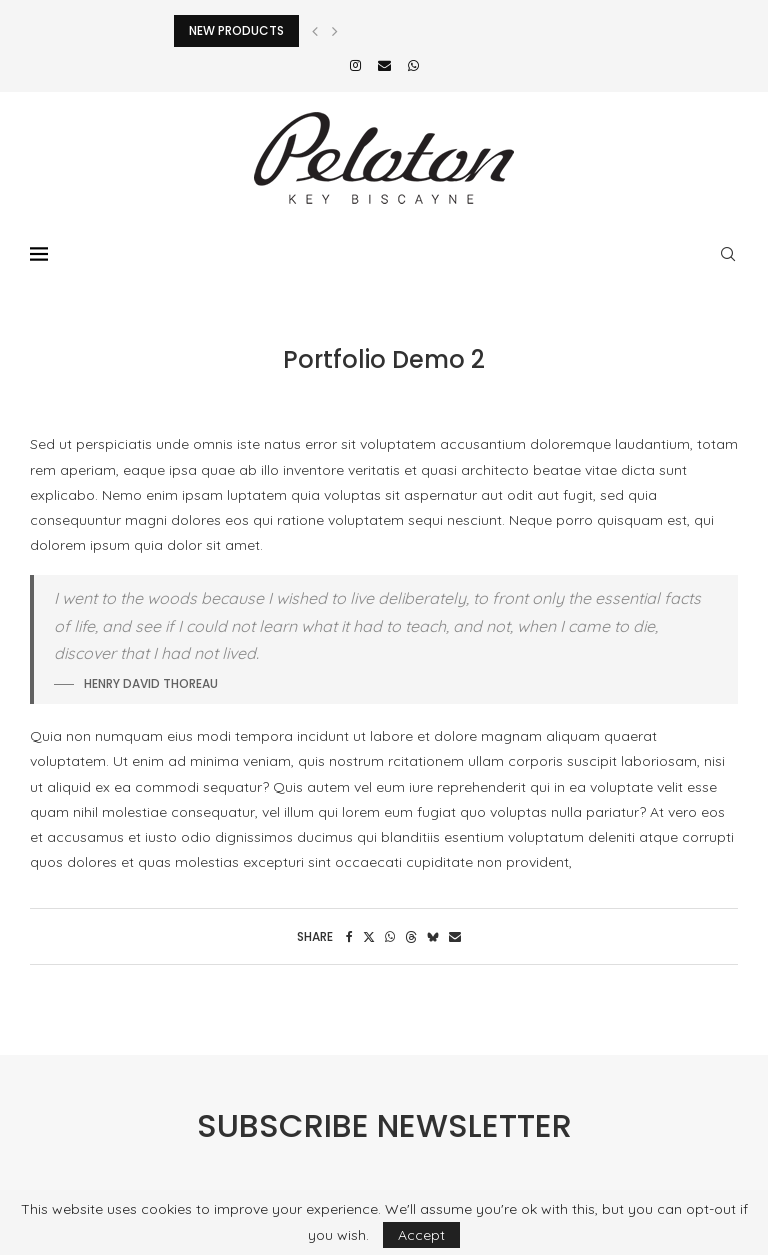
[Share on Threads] (411, 936)
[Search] (728, 254)
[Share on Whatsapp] (390, 936)
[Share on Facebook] (349, 936)
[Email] (384, 65)
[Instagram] (355, 65)
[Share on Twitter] (369, 936)
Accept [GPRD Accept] (421, 1235)
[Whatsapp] (413, 65)
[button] (315, 31)
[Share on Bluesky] (433, 936)
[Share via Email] (455, 936)
